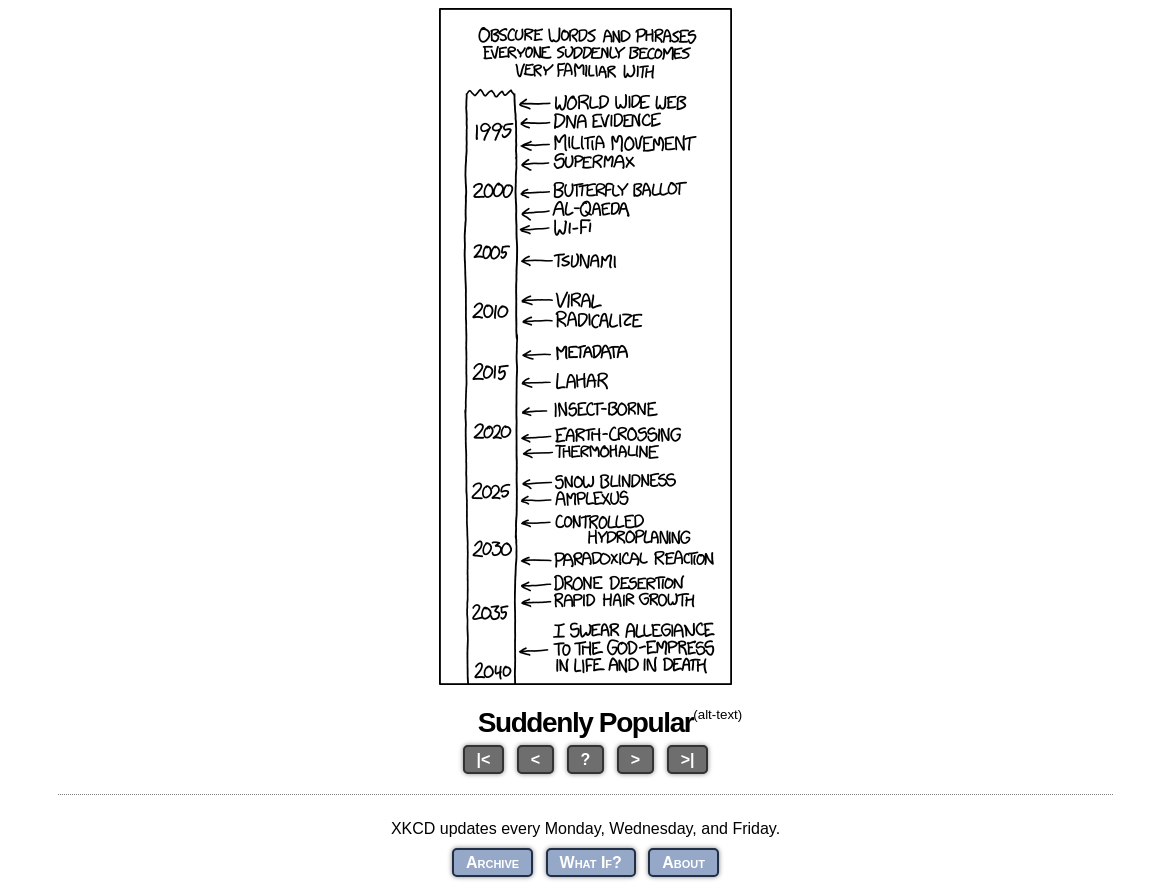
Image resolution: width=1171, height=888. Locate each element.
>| (688, 759)
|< (484, 759)
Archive (492, 862)
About (683, 862)
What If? (591, 862)
